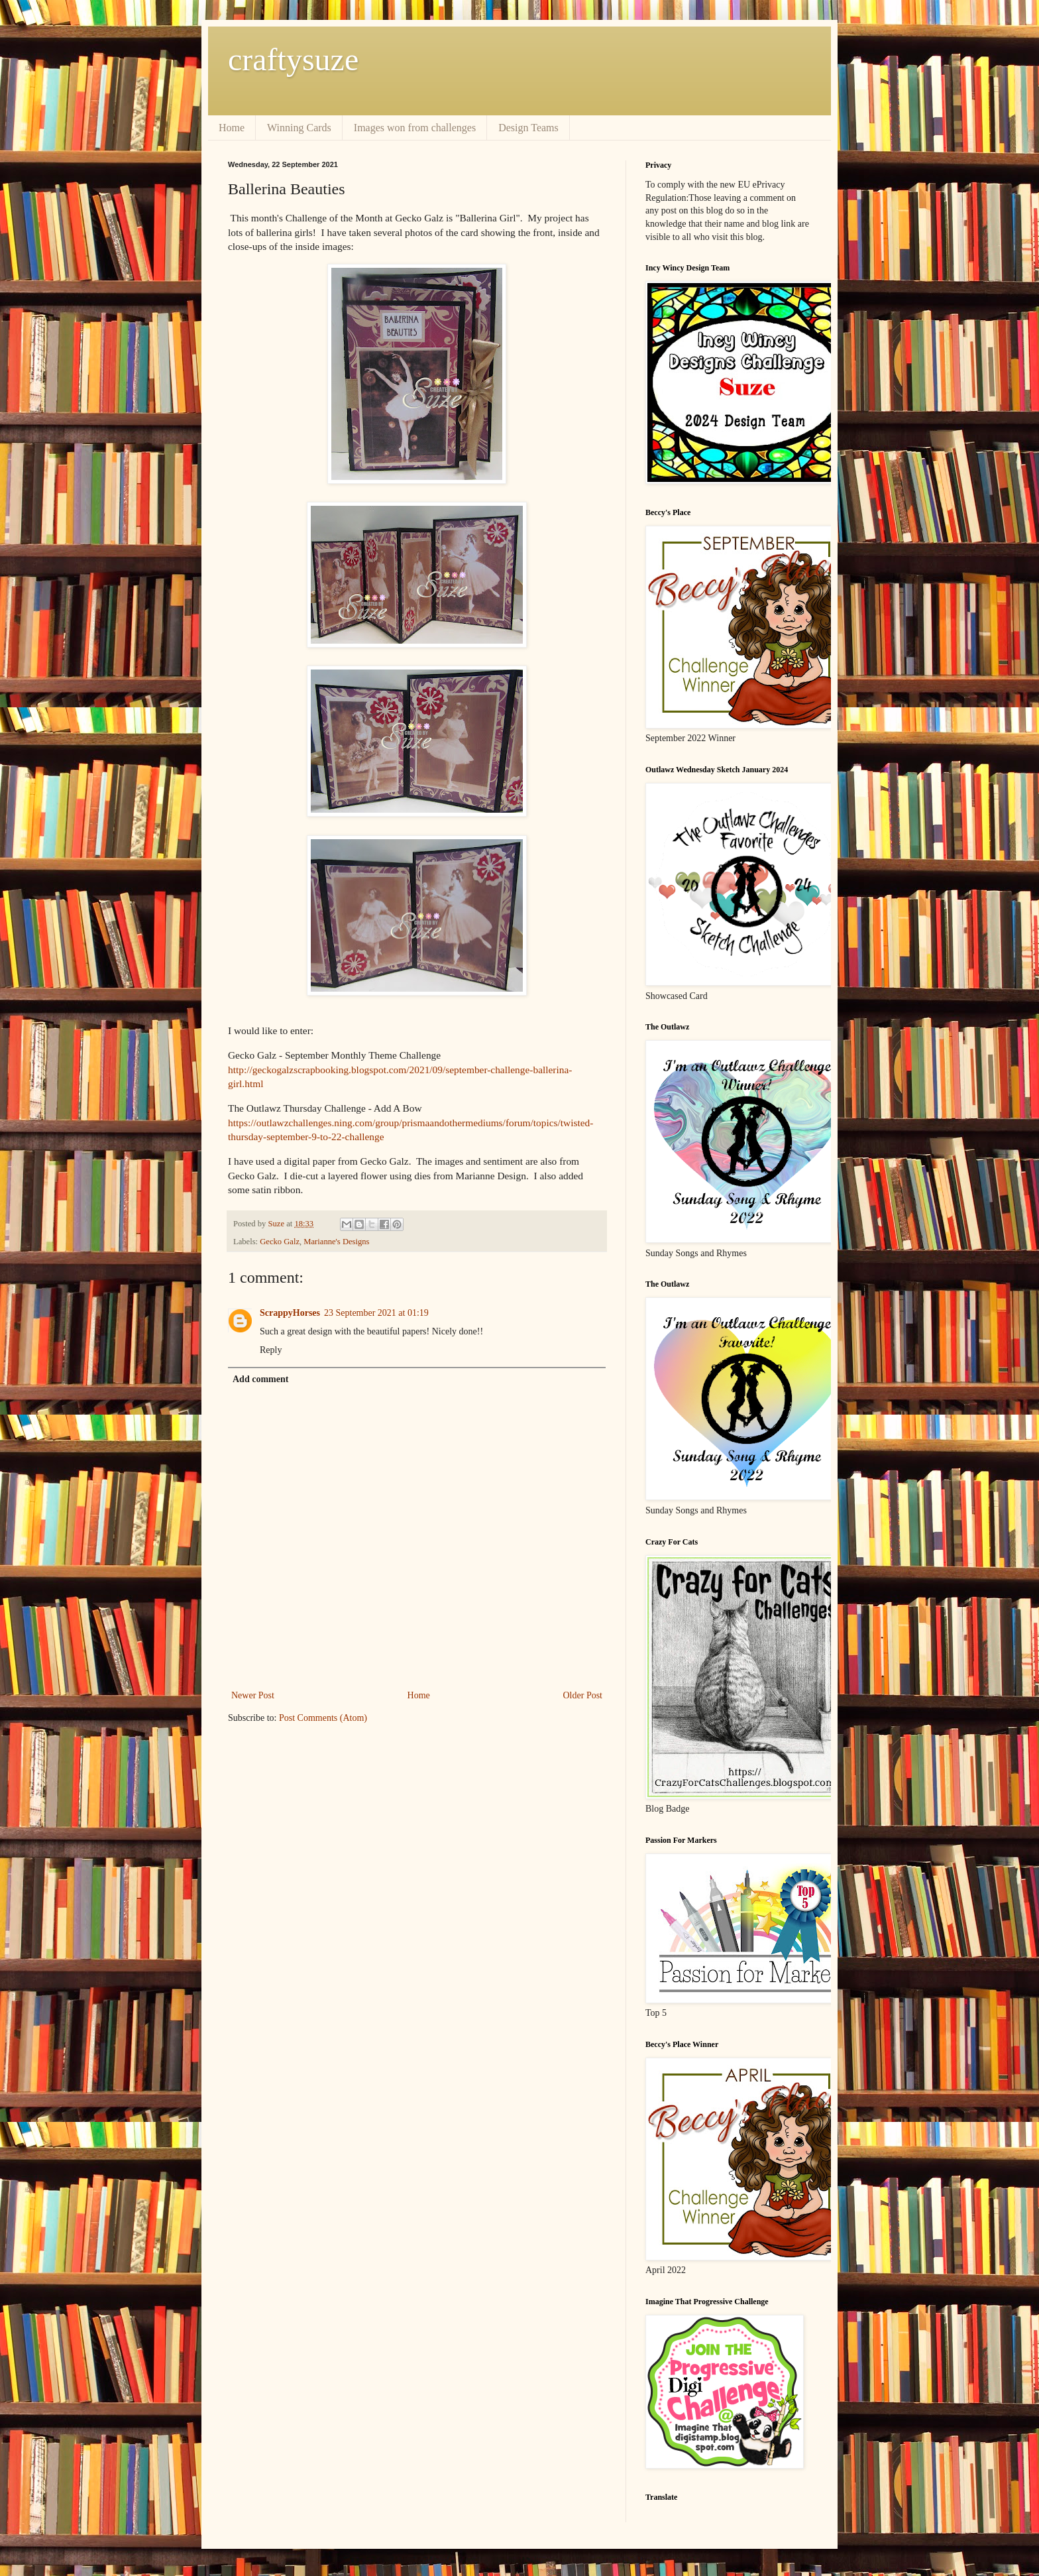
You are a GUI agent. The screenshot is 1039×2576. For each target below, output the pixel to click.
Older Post (583, 1695)
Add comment (260, 1379)
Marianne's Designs (336, 1241)
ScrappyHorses (290, 1313)
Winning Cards (299, 127)
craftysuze (293, 59)
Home (232, 127)
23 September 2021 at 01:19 (376, 1313)
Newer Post (252, 1695)
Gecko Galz (280, 1241)
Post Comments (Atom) (323, 1718)
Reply (271, 1350)
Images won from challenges (415, 127)
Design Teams (528, 127)
